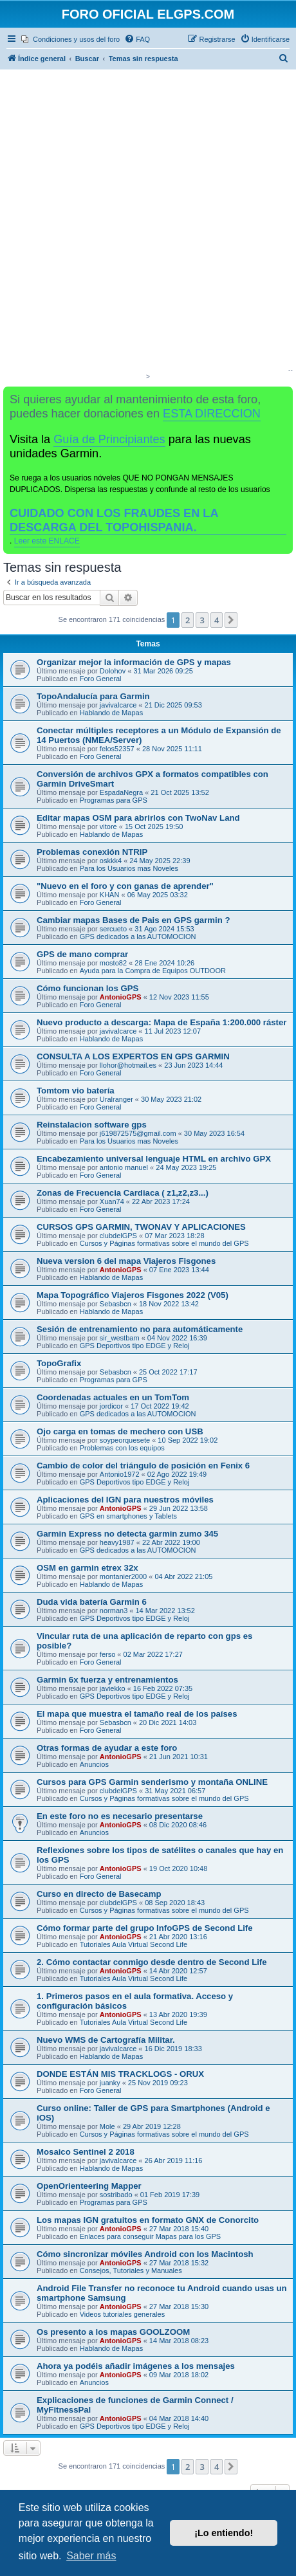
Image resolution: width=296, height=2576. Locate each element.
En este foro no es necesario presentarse (120, 1816)
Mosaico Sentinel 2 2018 (85, 2152)
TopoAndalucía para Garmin (93, 696)
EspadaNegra (121, 792)
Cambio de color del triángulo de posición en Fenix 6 (143, 1465)
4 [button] (216, 620)
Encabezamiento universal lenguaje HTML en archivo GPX (154, 1159)
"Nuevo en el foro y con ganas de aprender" (125, 886)
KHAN (110, 895)
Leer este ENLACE (47, 540)
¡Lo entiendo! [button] (223, 2533)
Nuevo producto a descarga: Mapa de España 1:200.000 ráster (161, 1022)
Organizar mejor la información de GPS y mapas (134, 662)
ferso (107, 1654)
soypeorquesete (125, 1440)
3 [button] (201, 620)
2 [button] (187, 620)
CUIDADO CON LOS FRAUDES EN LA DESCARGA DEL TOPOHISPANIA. (114, 520)
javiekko (112, 1688)
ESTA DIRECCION (212, 413)
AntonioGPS (121, 997)
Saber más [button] (91, 2555)
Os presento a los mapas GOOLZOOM (113, 2332)
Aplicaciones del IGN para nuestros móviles (125, 1499)
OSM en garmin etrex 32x (87, 1568)
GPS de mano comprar (82, 954)
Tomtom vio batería (76, 1090)
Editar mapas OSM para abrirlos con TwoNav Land (138, 818)
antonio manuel (124, 1167)
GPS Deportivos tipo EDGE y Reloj (135, 1345)
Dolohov (112, 671)
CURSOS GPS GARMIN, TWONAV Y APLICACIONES (141, 1227)
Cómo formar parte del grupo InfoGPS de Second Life (145, 1928)
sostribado (116, 2194)
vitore (108, 826)
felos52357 (117, 749)
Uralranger (116, 1099)
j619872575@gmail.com (138, 1133)
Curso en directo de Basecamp (99, 1894)
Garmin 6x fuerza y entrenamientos (107, 1680)
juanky (110, 2083)
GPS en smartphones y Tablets (128, 1516)
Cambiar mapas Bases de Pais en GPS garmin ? (133, 920)
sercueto (113, 929)
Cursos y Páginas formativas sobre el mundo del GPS (164, 1243)
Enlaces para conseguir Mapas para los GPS (150, 2236)
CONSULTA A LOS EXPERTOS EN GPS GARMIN (133, 1056)
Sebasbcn (115, 1304)
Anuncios (94, 1764)
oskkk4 (111, 860)
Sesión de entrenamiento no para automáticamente (140, 1329)
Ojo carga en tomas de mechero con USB (120, 1431)
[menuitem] (70, 39)
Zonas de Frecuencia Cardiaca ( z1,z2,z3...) (122, 1193)
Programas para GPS (113, 800)
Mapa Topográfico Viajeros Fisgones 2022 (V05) (132, 1295)
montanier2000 (123, 1576)
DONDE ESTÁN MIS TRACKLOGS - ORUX (120, 2074)
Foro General (101, 678)
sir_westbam (120, 1338)
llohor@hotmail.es (128, 1065)
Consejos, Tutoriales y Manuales (131, 2270)
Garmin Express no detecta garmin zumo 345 (127, 1534)
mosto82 (113, 963)
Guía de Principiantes (109, 439)
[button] (231, 620)
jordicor (111, 1406)
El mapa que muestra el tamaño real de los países (137, 1714)
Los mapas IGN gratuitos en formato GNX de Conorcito (148, 2220)
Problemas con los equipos (122, 1448)
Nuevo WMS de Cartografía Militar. (106, 2040)
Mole (107, 2126)
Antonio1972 (120, 1474)
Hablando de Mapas (111, 713)
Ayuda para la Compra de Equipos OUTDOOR (153, 970)
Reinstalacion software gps (92, 1124)
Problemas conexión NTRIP (92, 852)
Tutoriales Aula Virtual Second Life (134, 1944)
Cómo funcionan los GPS (87, 988)
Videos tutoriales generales (122, 2314)
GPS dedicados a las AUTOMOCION (138, 936)
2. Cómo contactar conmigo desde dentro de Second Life (152, 1962)
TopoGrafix (59, 1363)
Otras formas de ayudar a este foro (107, 1748)
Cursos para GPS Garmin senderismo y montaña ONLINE (152, 1782)
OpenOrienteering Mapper (89, 2186)
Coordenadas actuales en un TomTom (113, 1397)
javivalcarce (118, 705)
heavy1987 (117, 1542)
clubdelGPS (118, 1235)
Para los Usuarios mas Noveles (129, 868)
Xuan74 (112, 1201)
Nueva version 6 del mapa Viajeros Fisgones (126, 1261)
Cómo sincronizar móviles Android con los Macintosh (145, 2254)
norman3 (113, 1610)
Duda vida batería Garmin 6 (92, 1602)
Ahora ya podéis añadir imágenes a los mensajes (136, 2366)
